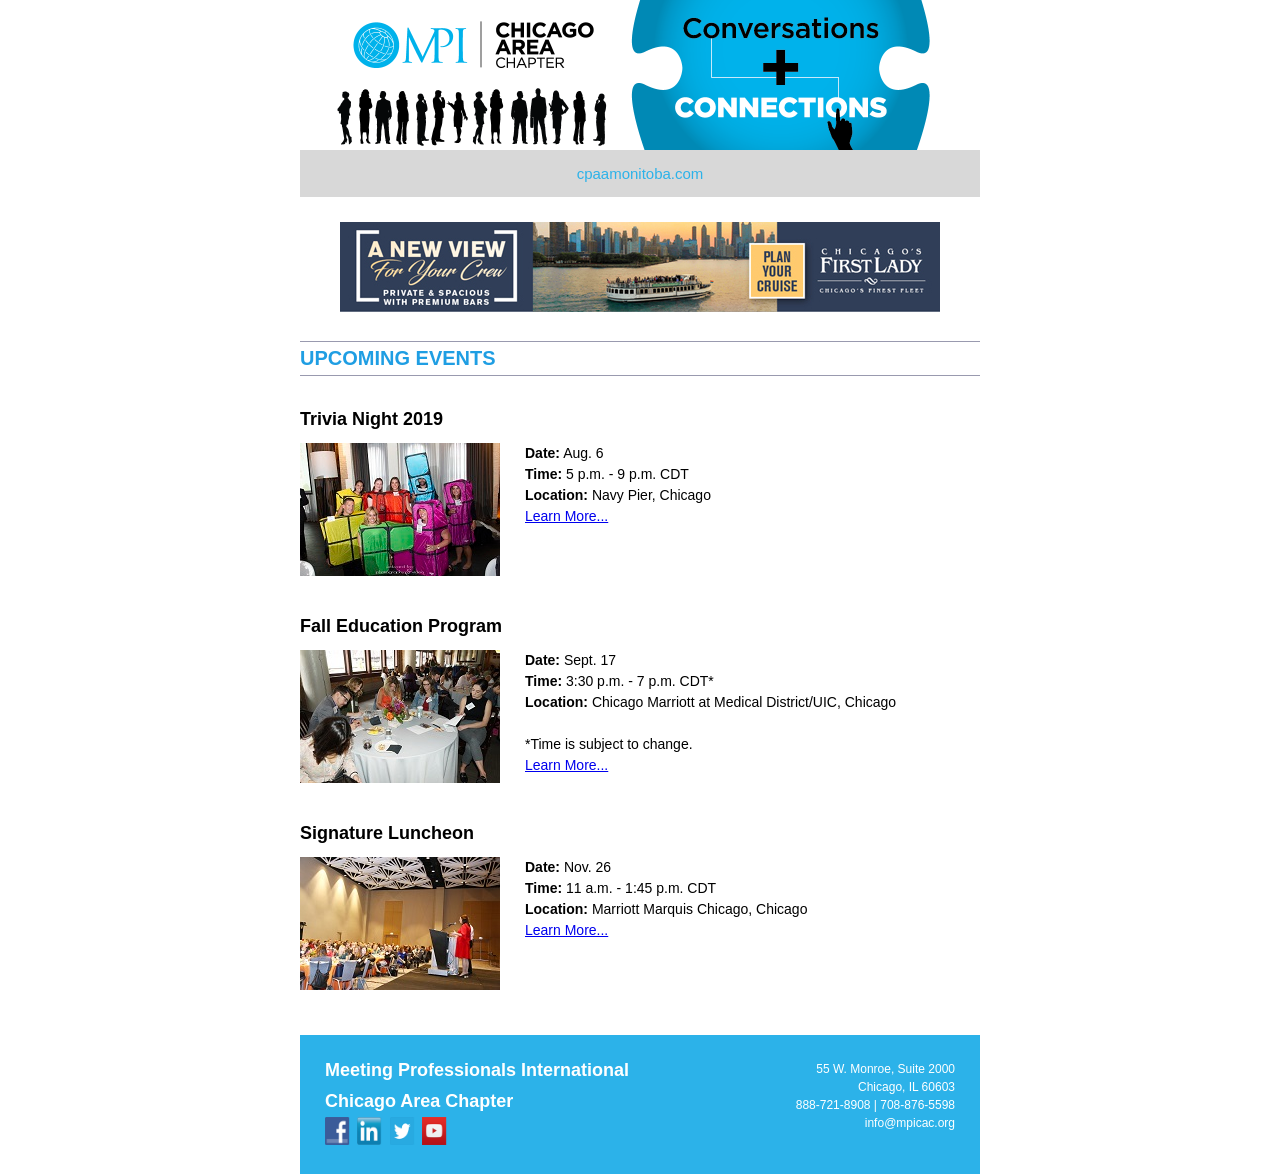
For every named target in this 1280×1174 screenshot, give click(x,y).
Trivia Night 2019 (371, 419)
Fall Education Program (401, 626)
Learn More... (566, 516)
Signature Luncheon (387, 833)
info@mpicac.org (910, 1123)
